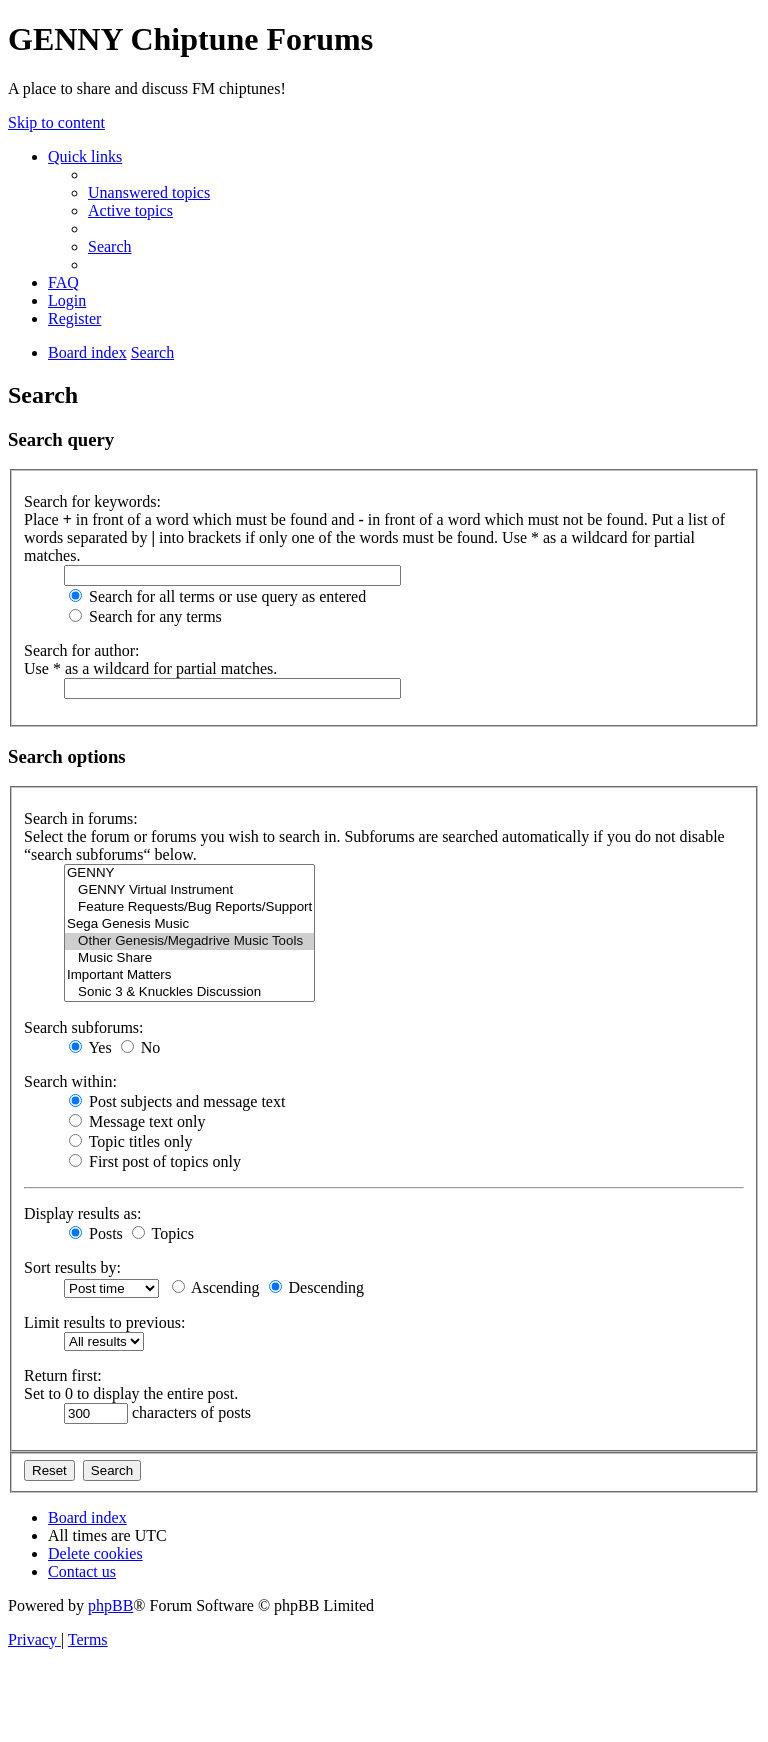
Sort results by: (72, 1267)
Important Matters (189, 975)
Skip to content (56, 122)
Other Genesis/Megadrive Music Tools (189, 941)
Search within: (70, 1081)
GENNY (189, 873)
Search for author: (82, 650)
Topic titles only (130, 1141)
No (141, 1047)
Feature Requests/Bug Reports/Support (189, 907)
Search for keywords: (92, 501)
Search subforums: (84, 1027)
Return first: (63, 1375)
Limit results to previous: (104, 1322)
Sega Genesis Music (189, 924)
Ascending (216, 1287)
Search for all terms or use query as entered (217, 596)
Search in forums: (81, 818)
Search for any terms (145, 616)
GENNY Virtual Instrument (189, 890)
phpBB (110, 1605)
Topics (163, 1233)
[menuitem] (149, 192)
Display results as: (82, 1213)
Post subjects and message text (177, 1101)
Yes (90, 1047)
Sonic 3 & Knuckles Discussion (189, 992)
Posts (96, 1233)
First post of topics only (155, 1161)
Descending (317, 1287)
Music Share (189, 958)
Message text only (137, 1121)
